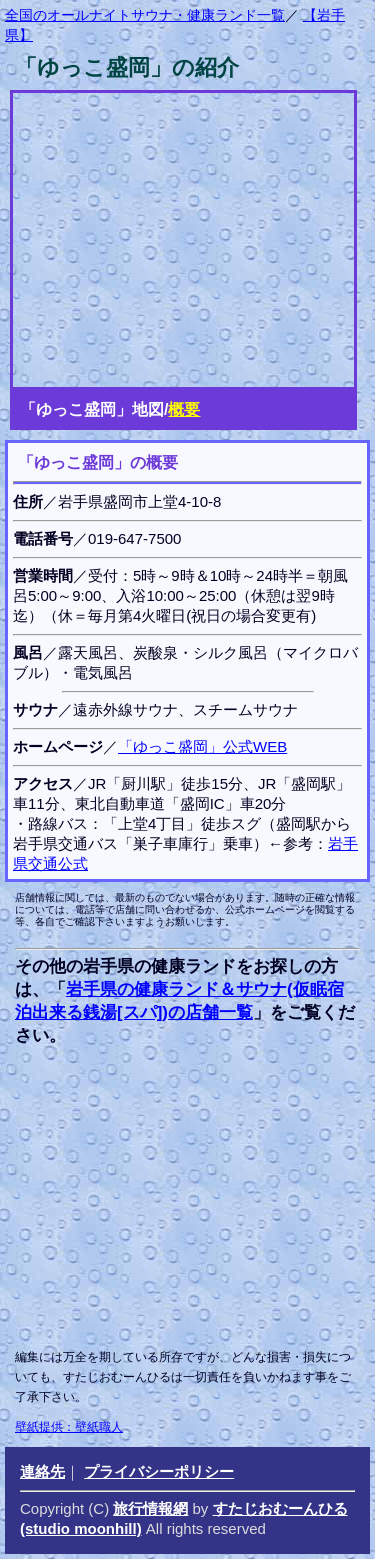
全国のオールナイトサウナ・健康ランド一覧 (145, 15)
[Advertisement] (184, 1197)
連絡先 (42, 1471)
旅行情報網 (150, 1508)
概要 (184, 409)
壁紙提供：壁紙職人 (69, 1427)
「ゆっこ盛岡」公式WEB (202, 746)
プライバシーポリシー (159, 1471)
